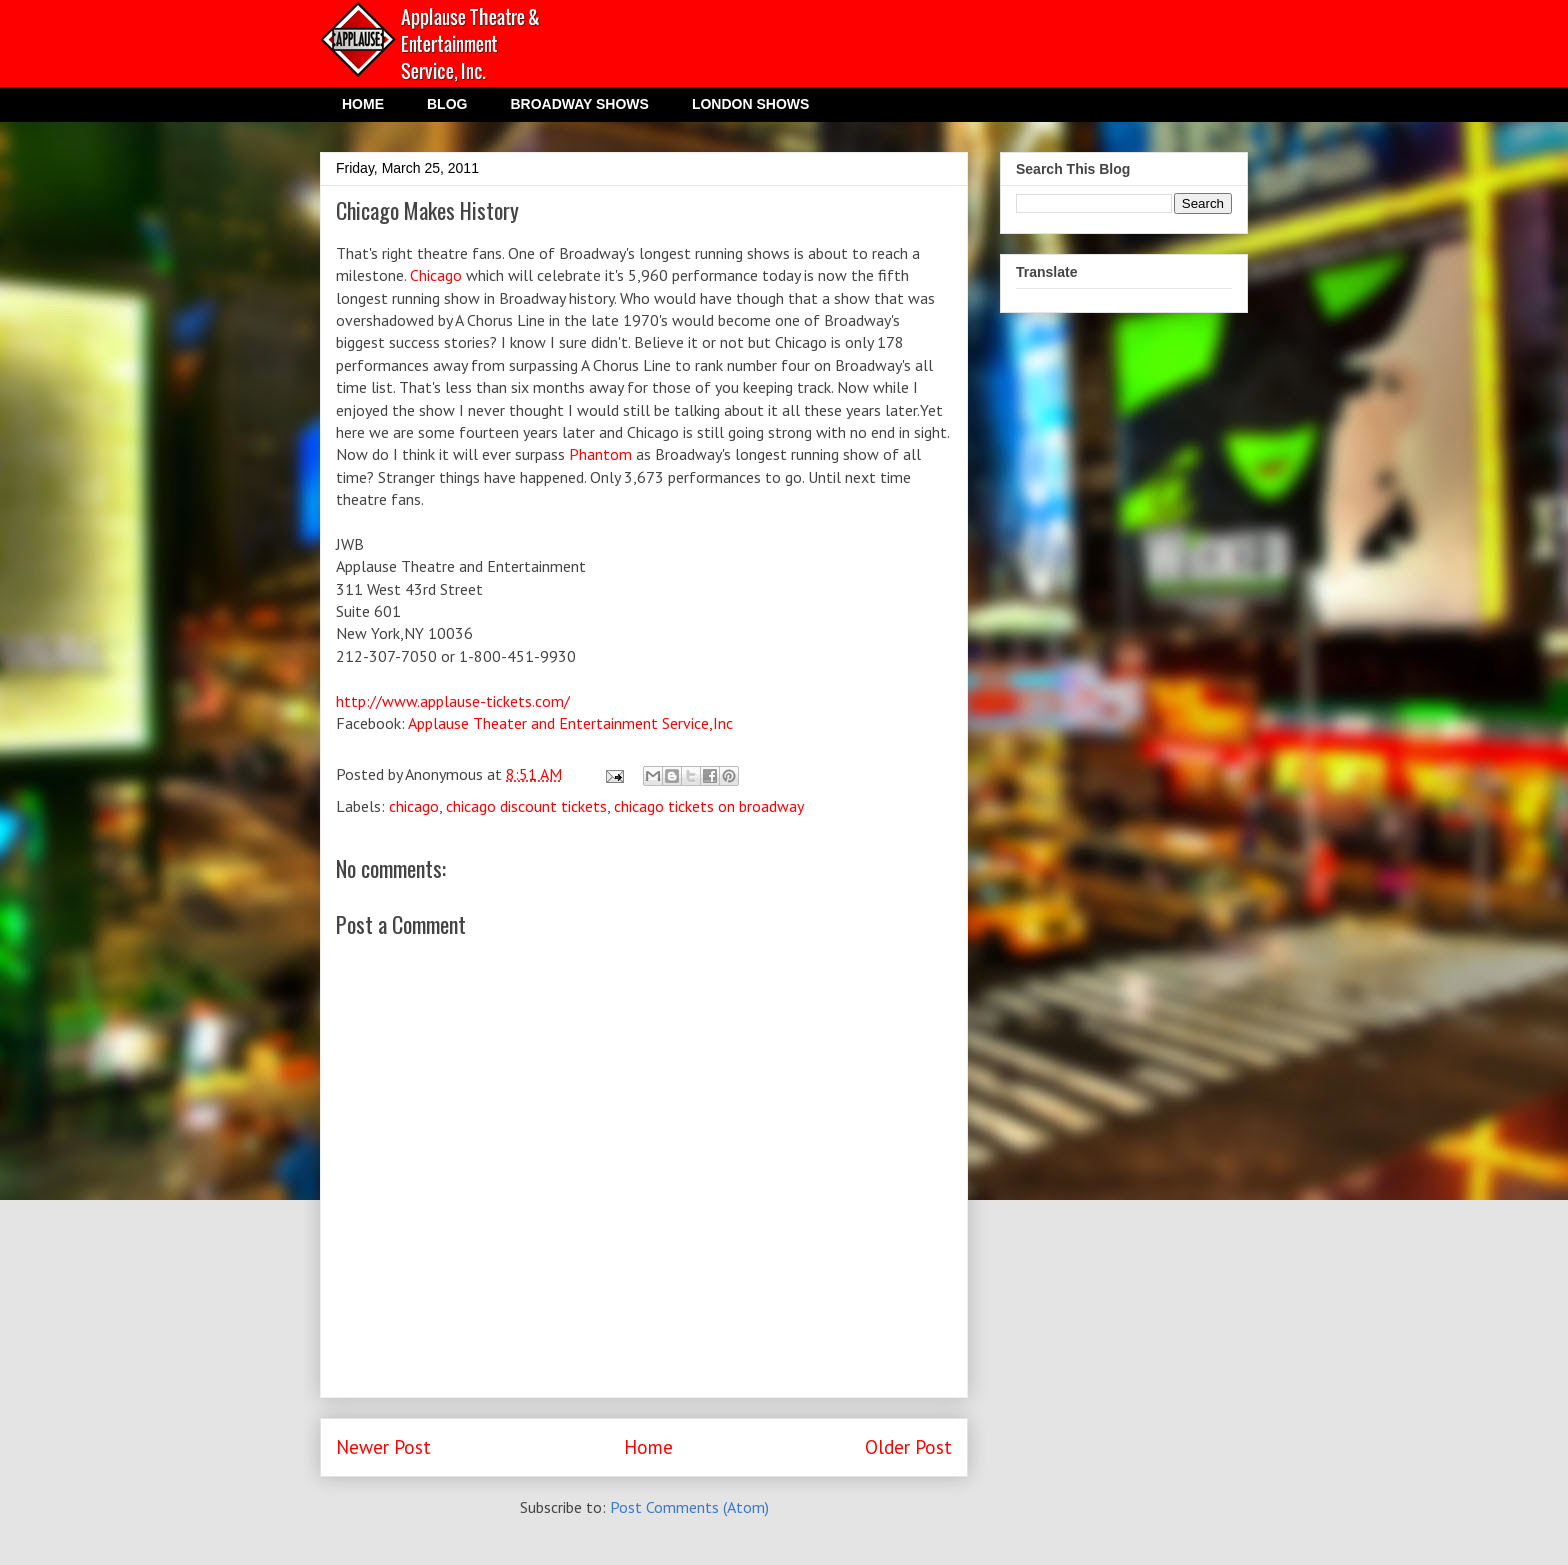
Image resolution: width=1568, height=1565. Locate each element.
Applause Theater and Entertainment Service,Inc (570, 723)
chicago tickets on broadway (709, 806)
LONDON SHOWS (750, 104)
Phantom (600, 454)
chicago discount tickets (526, 806)
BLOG (447, 104)
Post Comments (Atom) (689, 1507)
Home (648, 1446)
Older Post (908, 1446)
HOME (363, 104)
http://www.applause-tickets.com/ (453, 701)
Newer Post (383, 1446)
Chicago (436, 275)
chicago (414, 806)
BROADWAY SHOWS (579, 104)
